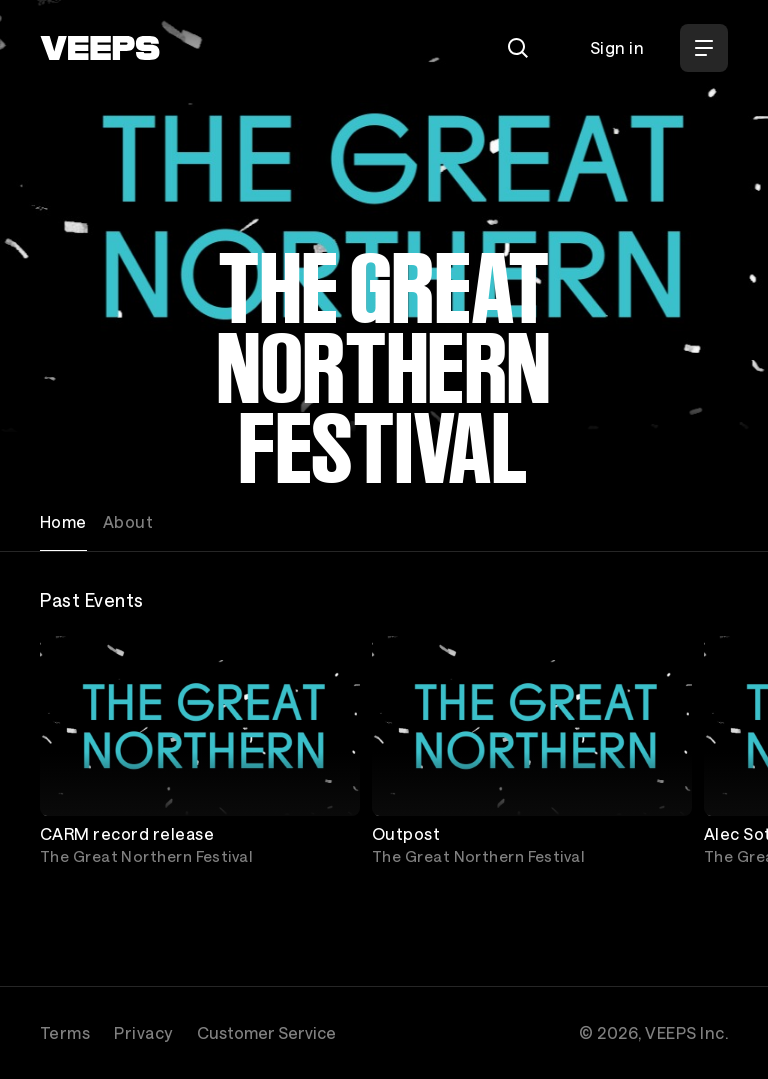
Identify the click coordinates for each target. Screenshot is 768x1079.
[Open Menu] (704, 48)
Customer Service (266, 1032)
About (128, 521)
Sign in (617, 47)
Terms (65, 1032)
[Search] (518, 48)
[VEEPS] (100, 48)
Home (63, 521)
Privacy (143, 1032)
